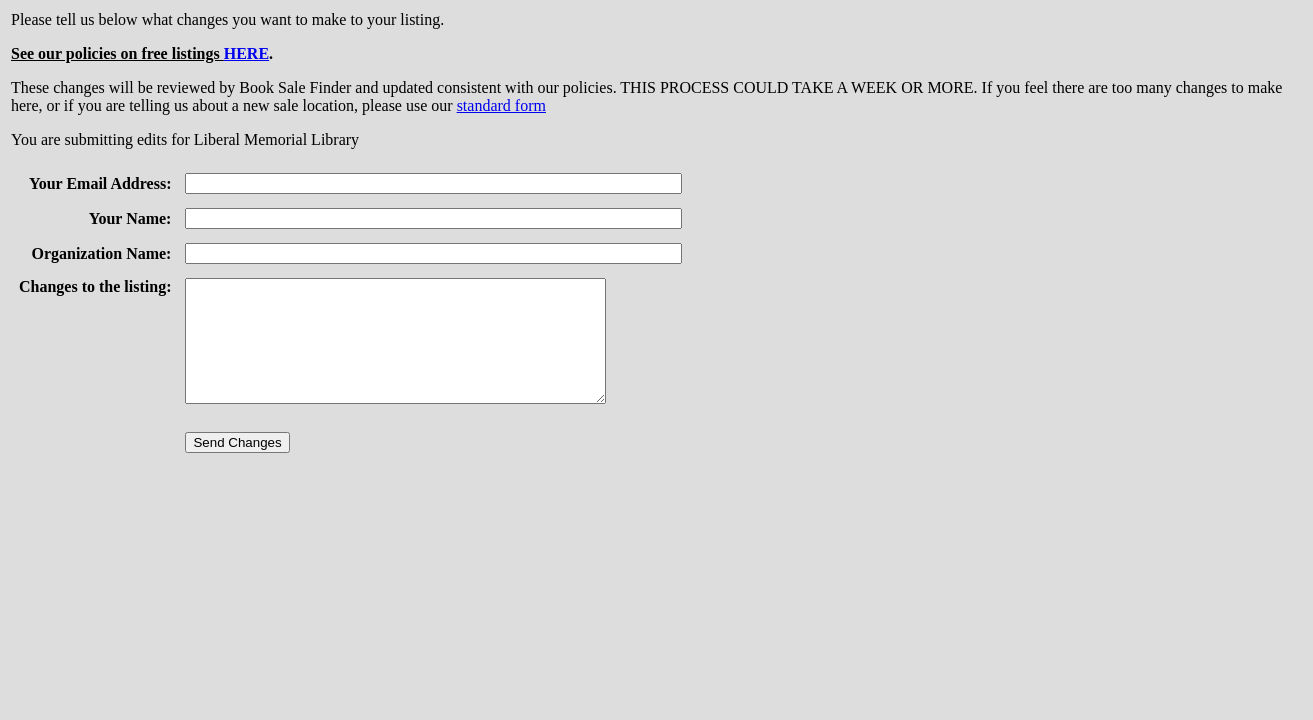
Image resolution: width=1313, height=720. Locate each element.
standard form (501, 105)
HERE (246, 53)
